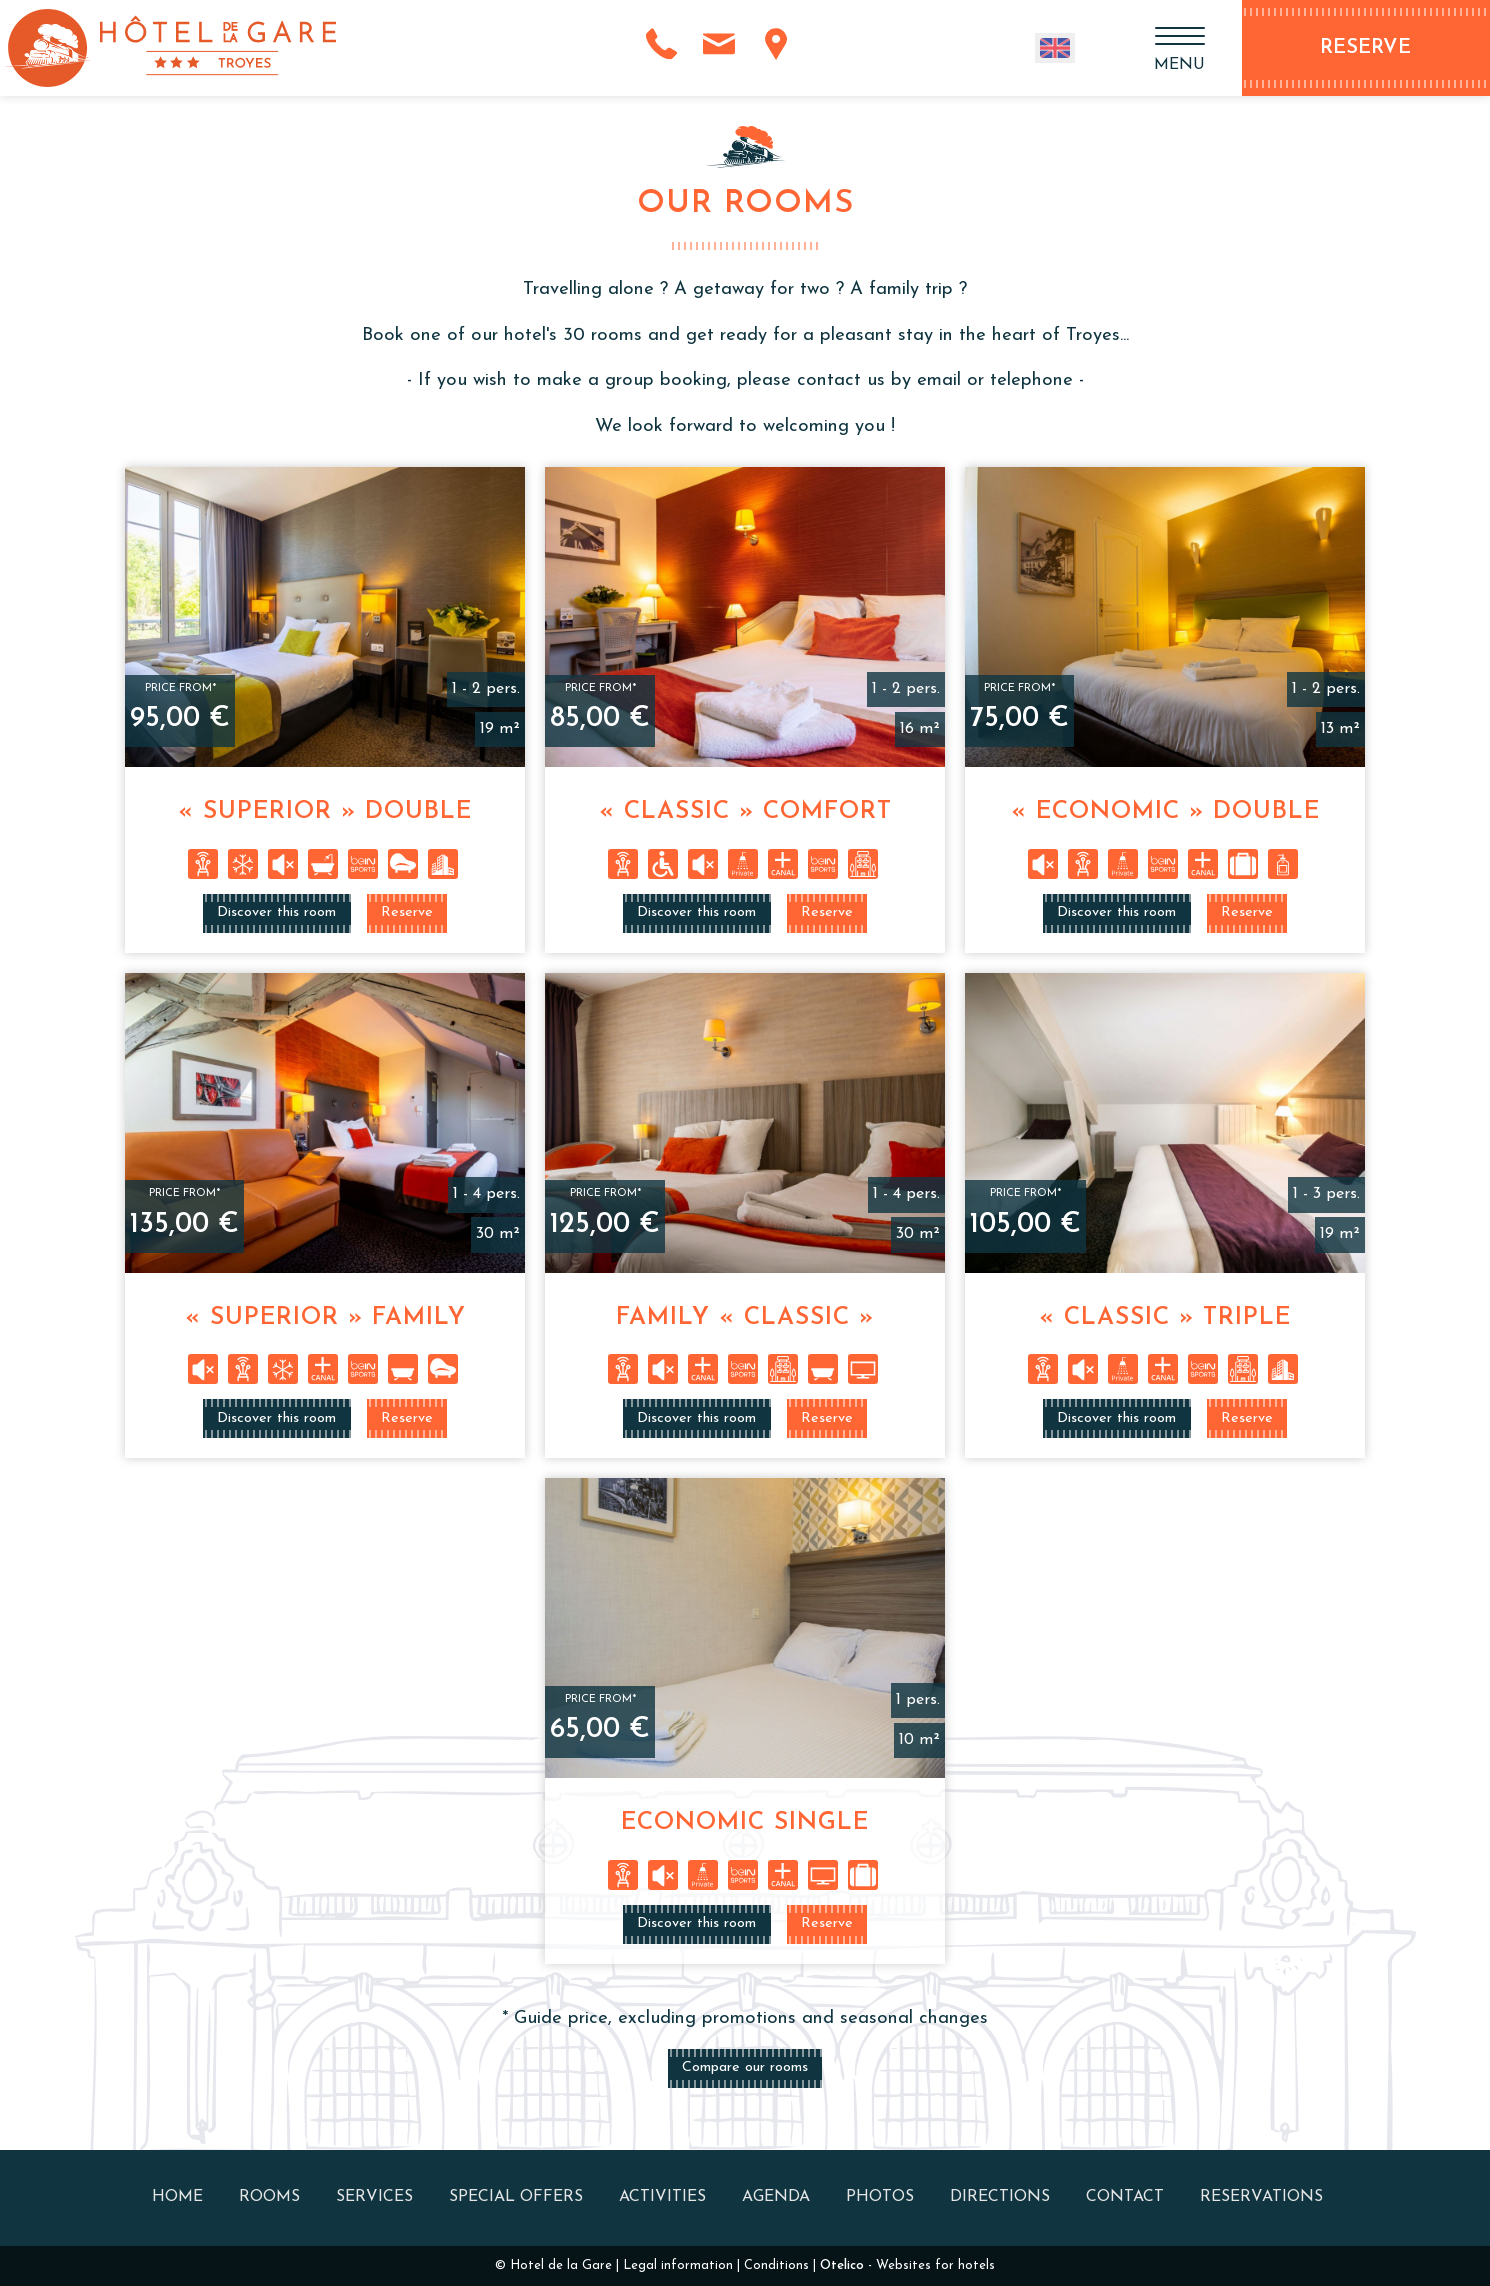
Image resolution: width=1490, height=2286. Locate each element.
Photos (880, 2197)
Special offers (516, 2197)
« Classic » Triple (1165, 1318)
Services (374, 2197)
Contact (1125, 2197)
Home (177, 2197)
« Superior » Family (325, 1318)
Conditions (776, 2265)
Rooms (269, 2197)
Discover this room (276, 912)
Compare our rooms (745, 2067)
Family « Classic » (745, 1318)
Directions (1000, 2197)
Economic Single (745, 1823)
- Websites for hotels (907, 2265)
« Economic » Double (1165, 812)
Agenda (776, 2197)
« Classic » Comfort (745, 812)
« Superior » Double (325, 812)
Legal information (678, 2265)
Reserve (407, 912)
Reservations (1261, 2197)
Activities (662, 2197)
